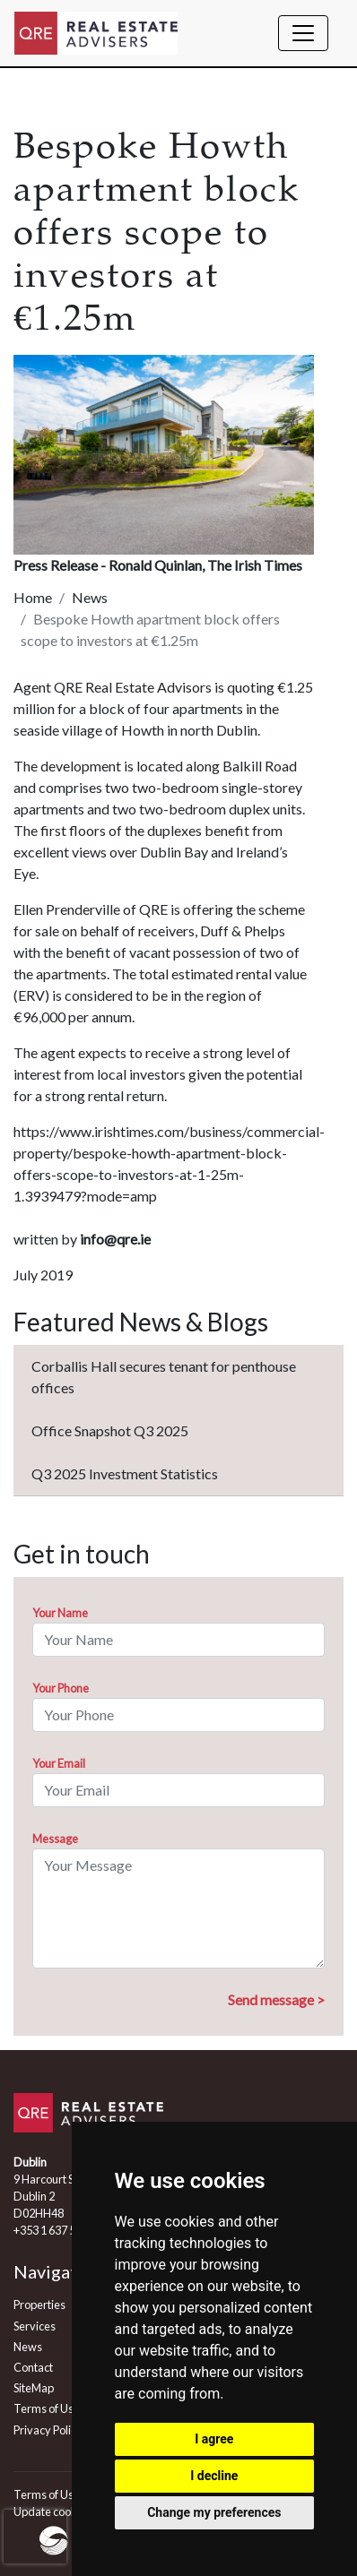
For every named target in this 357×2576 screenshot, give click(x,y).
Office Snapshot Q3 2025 (109, 1430)
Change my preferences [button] (214, 2512)
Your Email (58, 1763)
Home (32, 597)
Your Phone (60, 1688)
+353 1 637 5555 (53, 2230)
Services (34, 2326)
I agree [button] (214, 2439)
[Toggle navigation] (303, 33)
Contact (33, 2367)
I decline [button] (214, 2475)
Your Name (60, 1613)
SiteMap (33, 2388)
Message (55, 1838)
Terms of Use (46, 2408)
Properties (39, 2304)
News (90, 597)
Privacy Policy (48, 2430)
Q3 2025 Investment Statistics (124, 1473)
